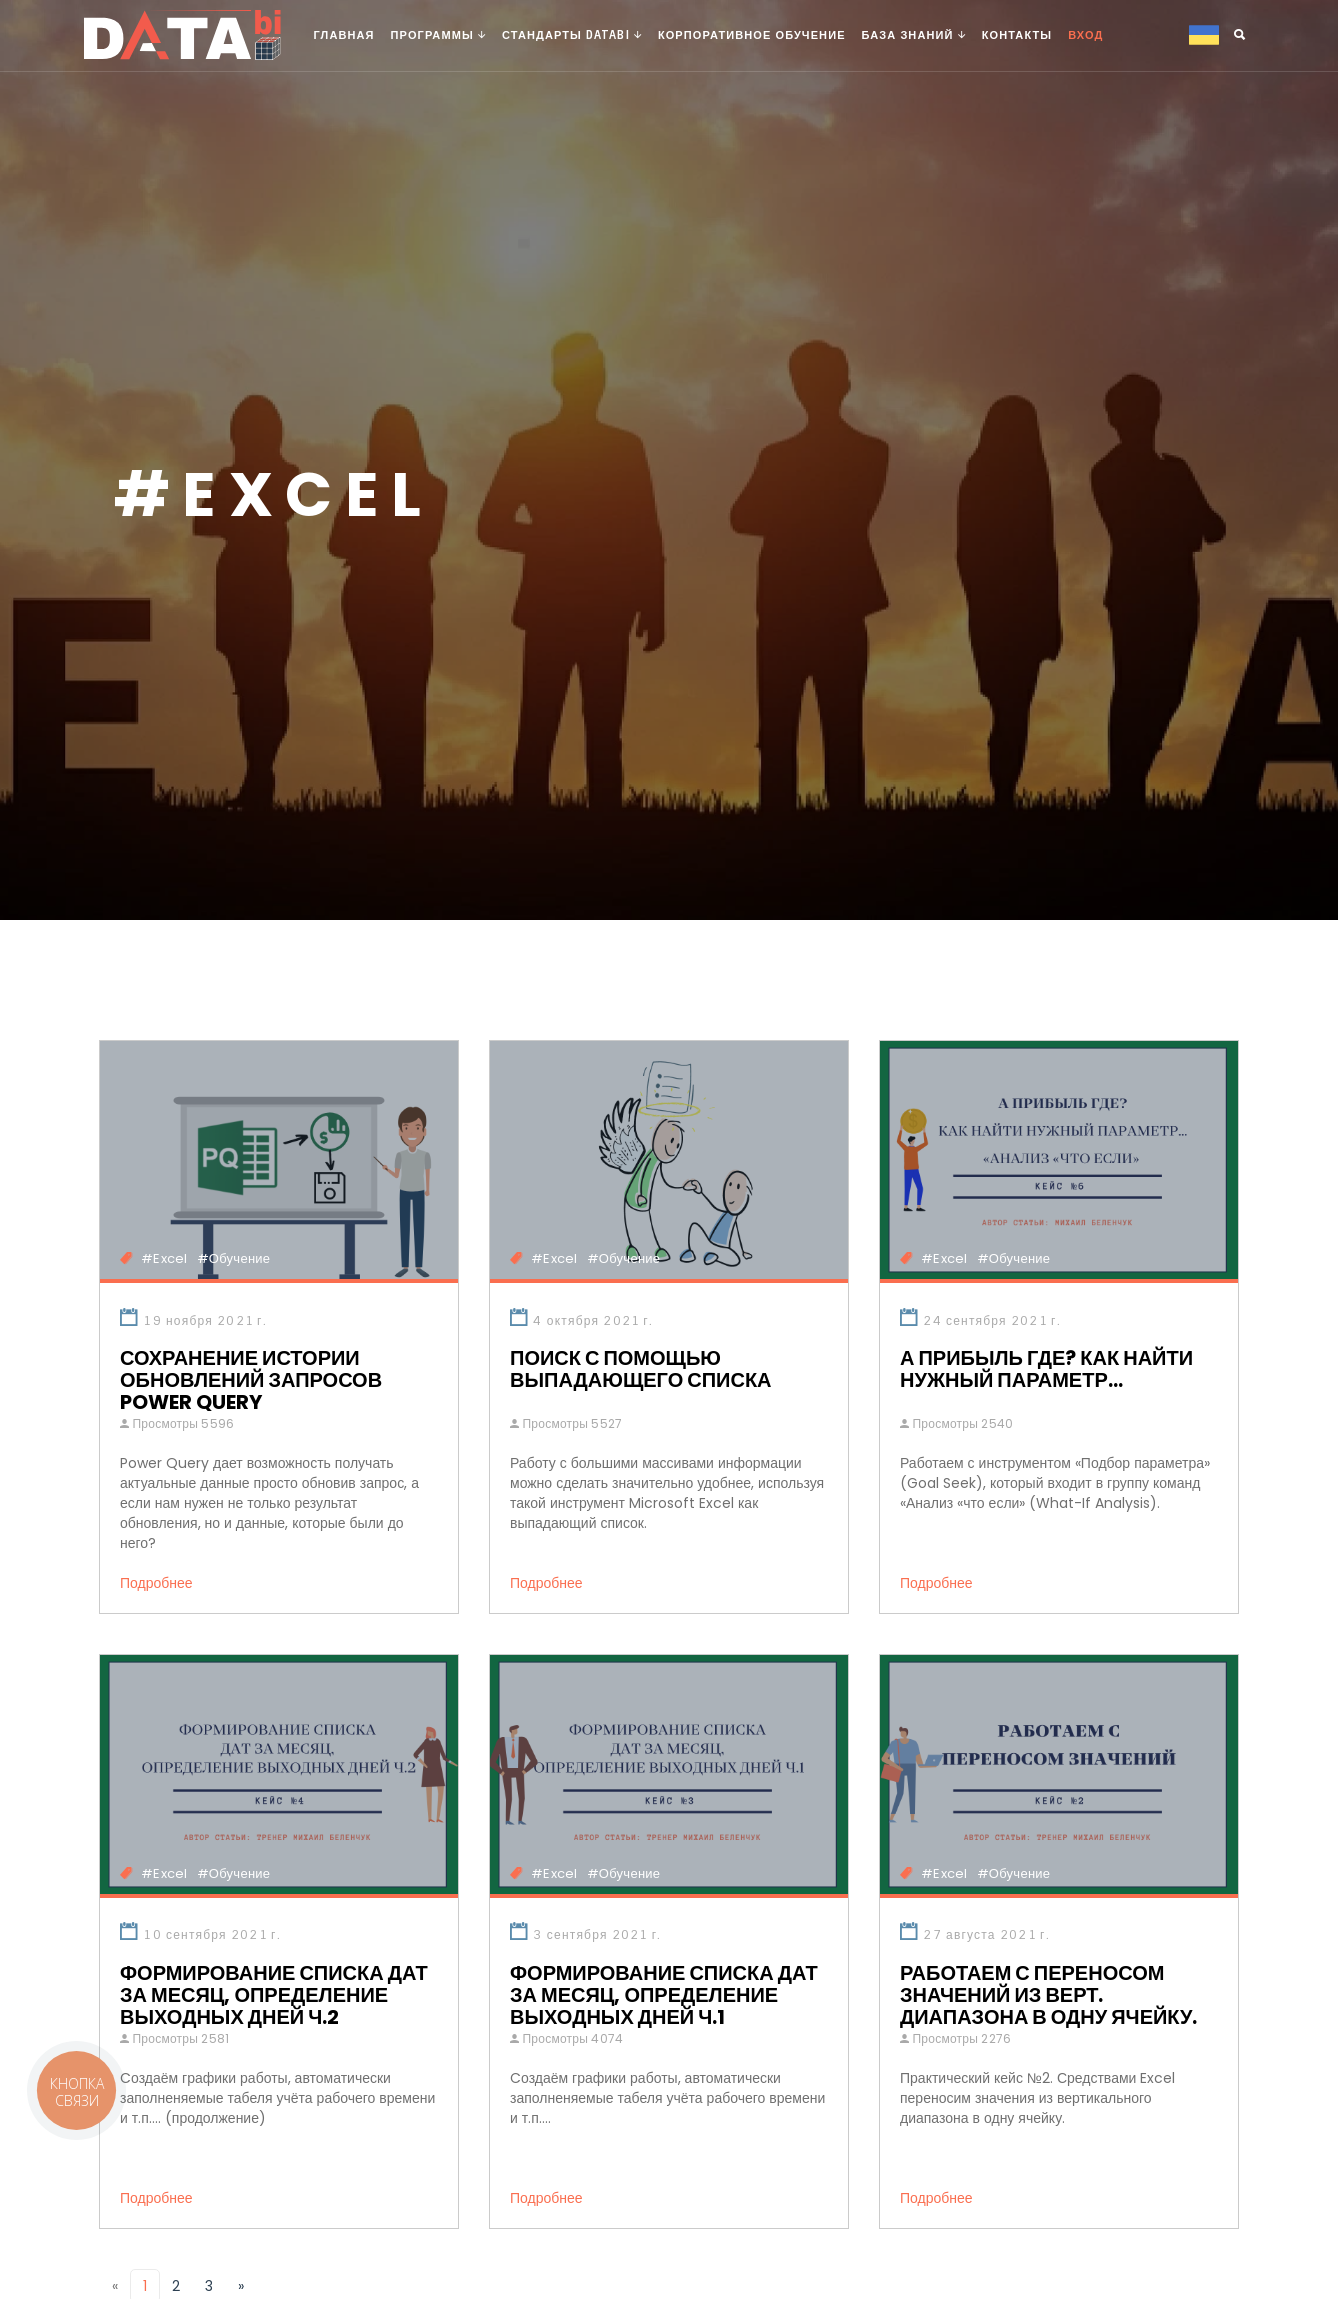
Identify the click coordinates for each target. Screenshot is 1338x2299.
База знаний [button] (914, 35)
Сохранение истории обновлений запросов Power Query (251, 1380)
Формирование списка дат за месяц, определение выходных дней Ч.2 (274, 1995)
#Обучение (234, 1258)
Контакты (1017, 35)
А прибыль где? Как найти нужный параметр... (1046, 1369)
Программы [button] (438, 35)
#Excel (164, 1258)
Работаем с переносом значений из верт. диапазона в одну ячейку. (1049, 1995)
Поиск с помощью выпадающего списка (641, 1369)
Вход (1085, 35)
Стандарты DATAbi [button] (572, 35)
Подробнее (163, 1583)
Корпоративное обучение (752, 35)
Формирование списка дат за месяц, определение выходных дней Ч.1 (664, 1995)
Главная (344, 35)
